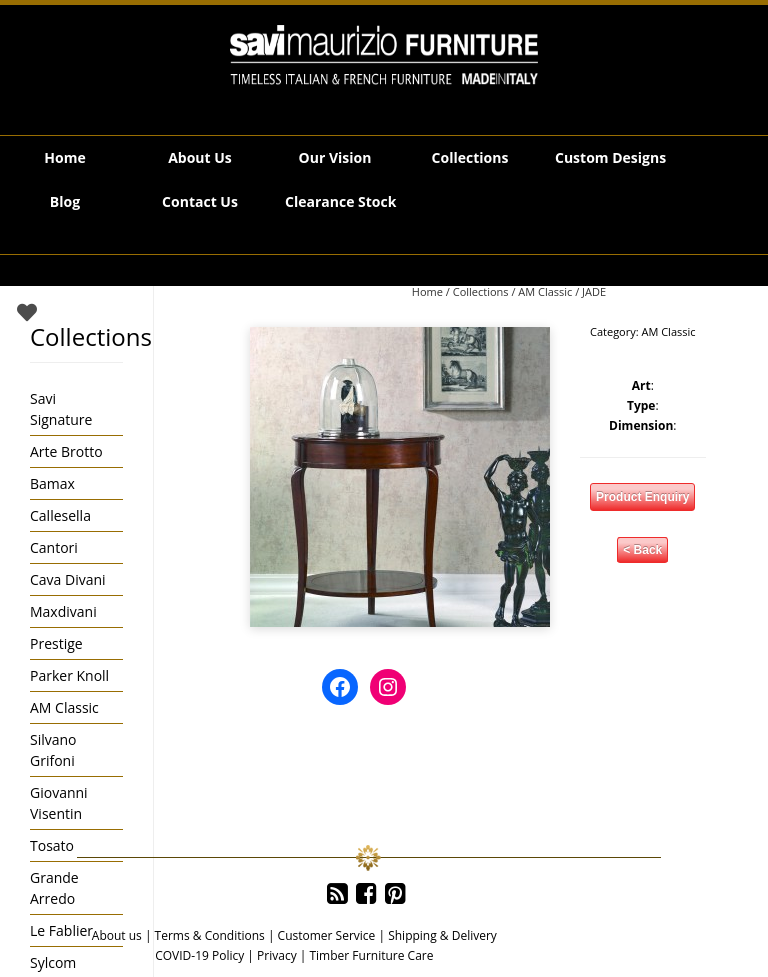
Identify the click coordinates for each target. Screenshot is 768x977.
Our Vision (335, 157)
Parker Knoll (69, 675)
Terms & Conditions (210, 935)
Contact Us (200, 201)
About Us (200, 157)
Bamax (52, 483)
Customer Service (327, 935)
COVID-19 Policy (199, 955)
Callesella (60, 515)
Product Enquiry (642, 497)
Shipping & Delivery (442, 935)
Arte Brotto (66, 451)
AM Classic (545, 291)
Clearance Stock (340, 201)
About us (117, 935)
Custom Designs (610, 157)
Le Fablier (61, 930)
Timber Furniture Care (371, 955)
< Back (642, 550)
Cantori (54, 547)
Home (64, 157)
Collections (470, 157)
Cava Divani (68, 579)
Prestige (56, 643)
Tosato (52, 845)
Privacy (277, 955)
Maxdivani (63, 611)
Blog (65, 201)
